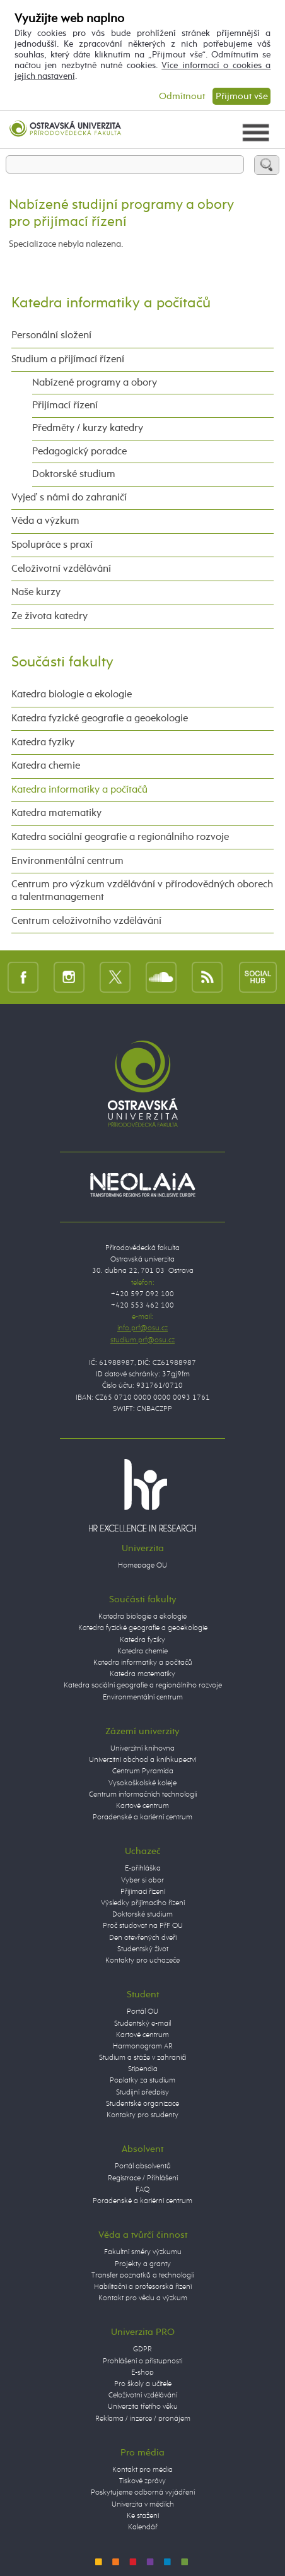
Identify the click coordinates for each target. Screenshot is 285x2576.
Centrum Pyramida (142, 1771)
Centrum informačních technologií (143, 1795)
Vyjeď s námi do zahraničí (69, 497)
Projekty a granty (143, 2264)
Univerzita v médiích (143, 2504)
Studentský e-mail (142, 2024)
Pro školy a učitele (143, 2384)
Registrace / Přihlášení (143, 2178)
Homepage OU (142, 1565)
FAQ (142, 2190)
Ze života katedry (49, 616)
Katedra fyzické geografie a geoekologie (99, 718)
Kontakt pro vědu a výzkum (142, 2298)
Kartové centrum (142, 1806)
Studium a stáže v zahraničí (142, 2058)
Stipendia (143, 2069)
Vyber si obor (142, 1880)
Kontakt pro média (142, 2470)
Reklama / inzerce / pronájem (142, 2419)
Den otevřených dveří (143, 1938)
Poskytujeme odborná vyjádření (143, 2492)
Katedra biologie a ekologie (71, 694)
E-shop (142, 2373)
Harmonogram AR (143, 2046)
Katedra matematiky (56, 813)
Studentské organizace (142, 2104)
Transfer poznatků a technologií (142, 2275)
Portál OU (142, 2012)
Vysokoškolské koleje (142, 1783)
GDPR (142, 2349)
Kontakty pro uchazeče (142, 1960)
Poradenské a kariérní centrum (142, 1817)
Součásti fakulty (62, 662)
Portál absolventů (143, 2166)
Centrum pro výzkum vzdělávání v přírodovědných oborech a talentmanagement (142, 890)
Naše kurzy (36, 592)
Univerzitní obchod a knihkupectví (142, 1760)
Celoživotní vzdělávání (61, 569)
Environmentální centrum (67, 861)
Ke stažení (143, 2516)
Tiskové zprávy (142, 2481)
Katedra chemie (45, 765)
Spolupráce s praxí (52, 545)
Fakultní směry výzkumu (143, 2252)
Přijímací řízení (65, 405)
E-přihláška (143, 1868)
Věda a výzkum (45, 521)
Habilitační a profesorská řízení (143, 2287)
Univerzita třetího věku (143, 2407)
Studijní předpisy (142, 2092)
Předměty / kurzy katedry (87, 428)
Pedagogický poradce (79, 451)
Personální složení (51, 335)
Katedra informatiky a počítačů (111, 303)
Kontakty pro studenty (142, 2115)
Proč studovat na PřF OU (143, 1926)
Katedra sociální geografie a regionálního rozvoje (120, 837)
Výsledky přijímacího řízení (143, 1903)
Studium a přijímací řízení (67, 359)
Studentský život (142, 1949)
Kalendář (143, 2527)
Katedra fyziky (42, 742)
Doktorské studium (73, 474)
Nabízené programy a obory (94, 382)
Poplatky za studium (142, 2080)
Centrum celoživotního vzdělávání (86, 921)
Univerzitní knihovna (142, 1748)
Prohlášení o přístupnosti (142, 2361)
